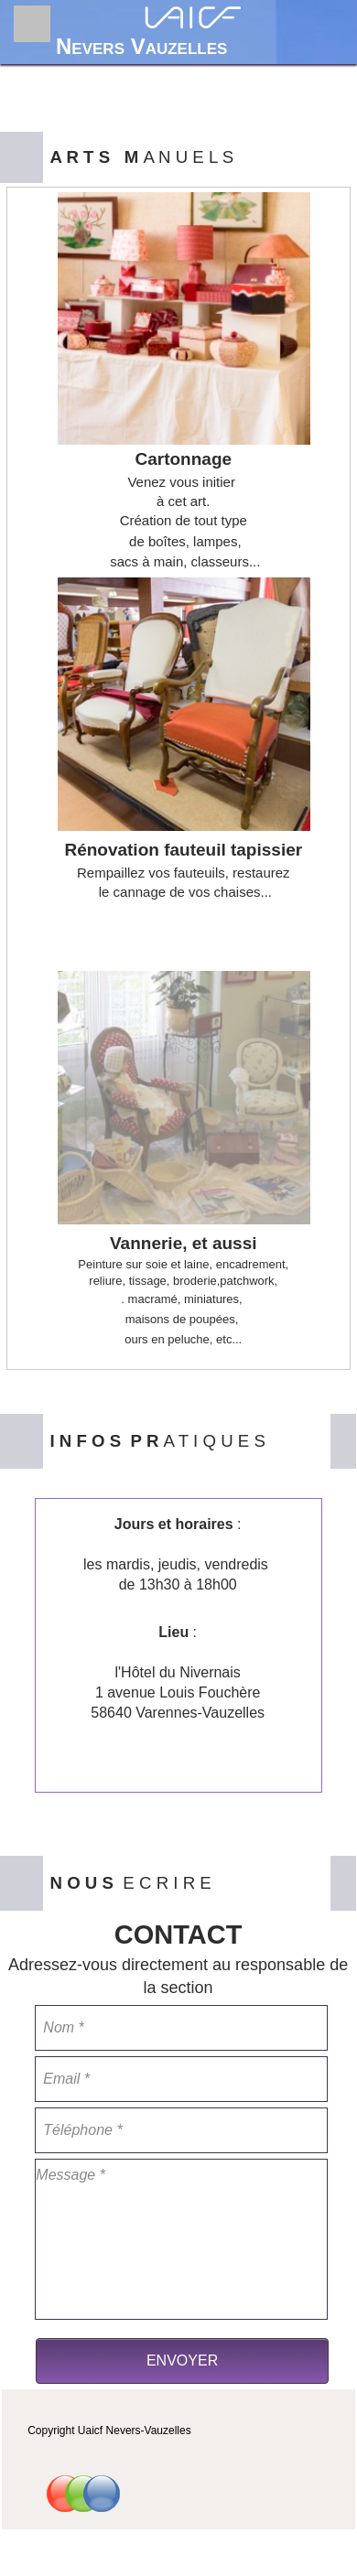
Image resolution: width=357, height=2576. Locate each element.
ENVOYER (182, 2360)
